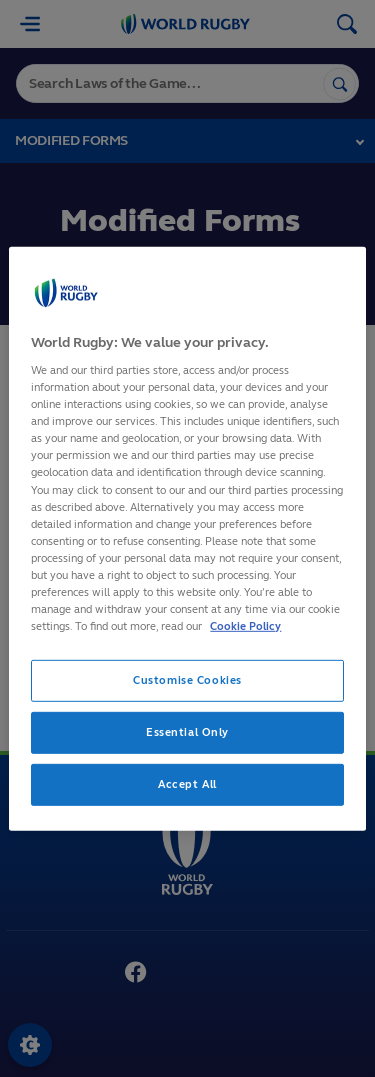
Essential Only (187, 732)
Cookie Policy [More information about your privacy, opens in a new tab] (245, 626)
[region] (187, 538)
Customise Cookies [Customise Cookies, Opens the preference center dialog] (187, 680)
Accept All (187, 784)
